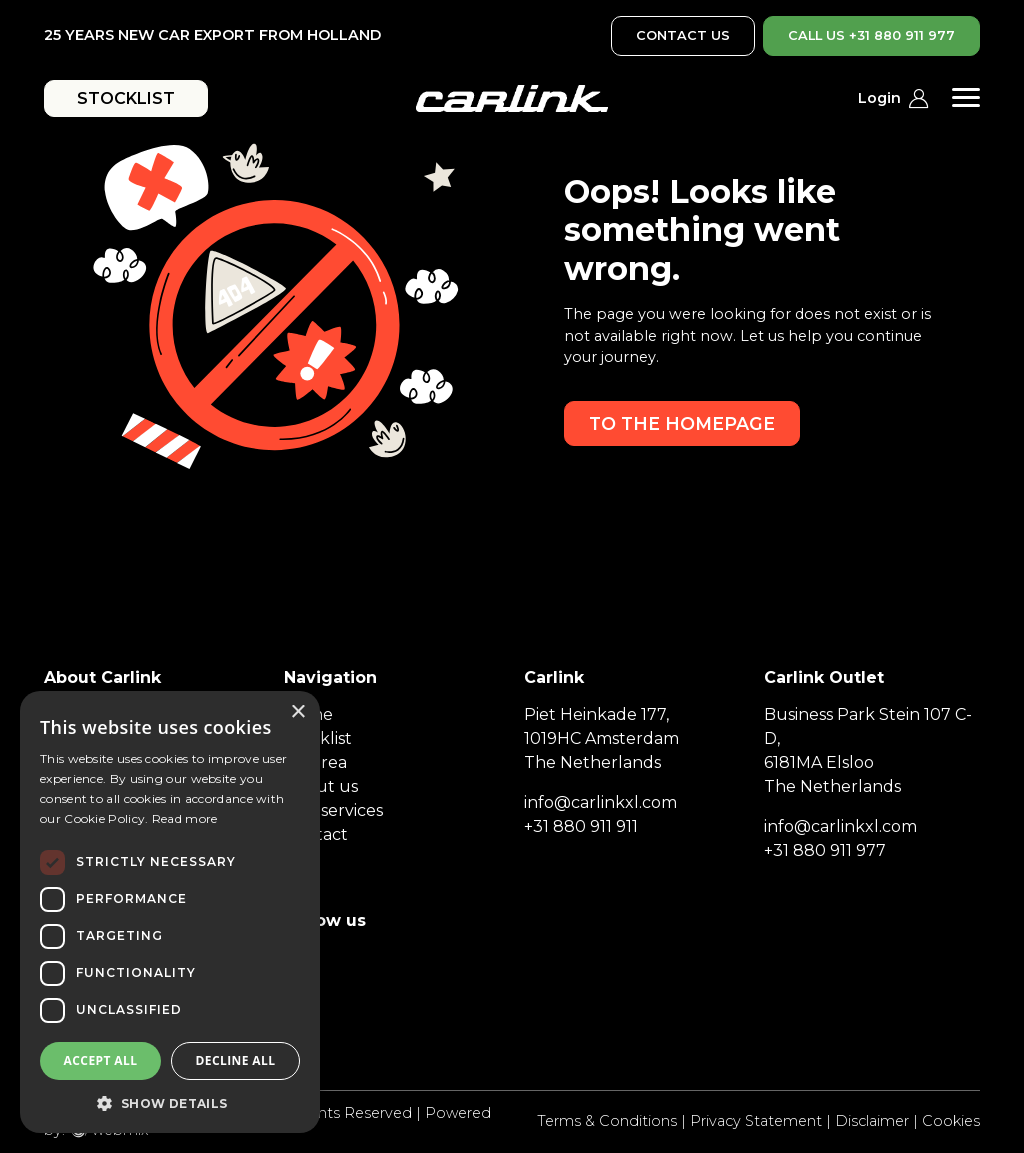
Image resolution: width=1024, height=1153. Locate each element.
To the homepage (682, 423)
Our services (333, 810)
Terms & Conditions (607, 1121)
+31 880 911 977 (825, 850)
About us (321, 786)
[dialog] (170, 912)
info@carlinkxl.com (600, 802)
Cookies (951, 1121)
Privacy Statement (756, 1121)
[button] (170, 1103)
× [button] (297, 712)
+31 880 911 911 (581, 826)
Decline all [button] (236, 1060)
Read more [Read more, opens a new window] (185, 818)
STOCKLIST (126, 98)
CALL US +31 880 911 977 (871, 35)
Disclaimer (872, 1121)
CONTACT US (683, 35)
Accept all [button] (101, 1060)
